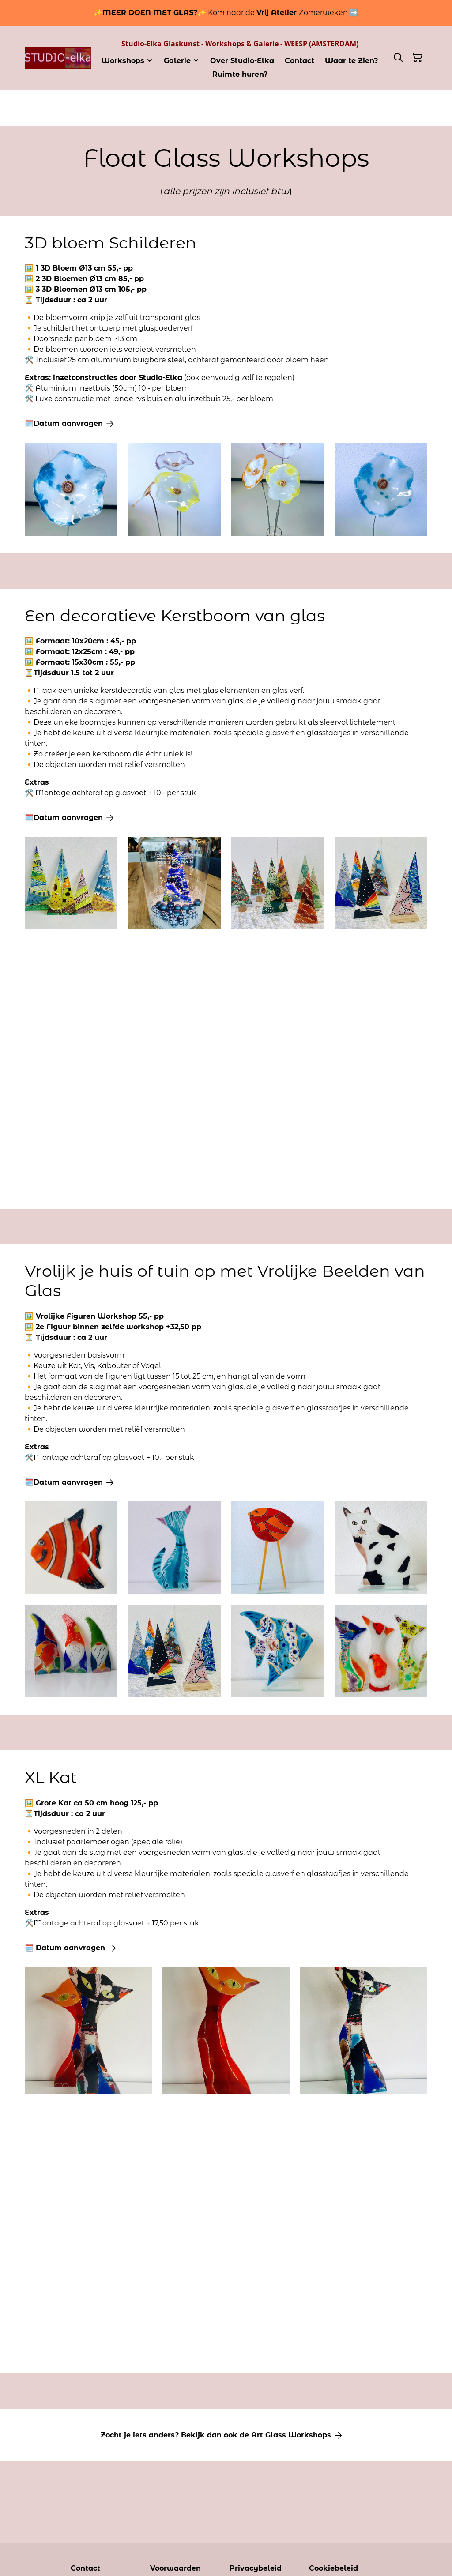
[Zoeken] (398, 58)
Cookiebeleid (333, 2568)
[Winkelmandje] (417, 58)
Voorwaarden (175, 2568)
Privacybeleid (256, 2568)
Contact (85, 2568)
